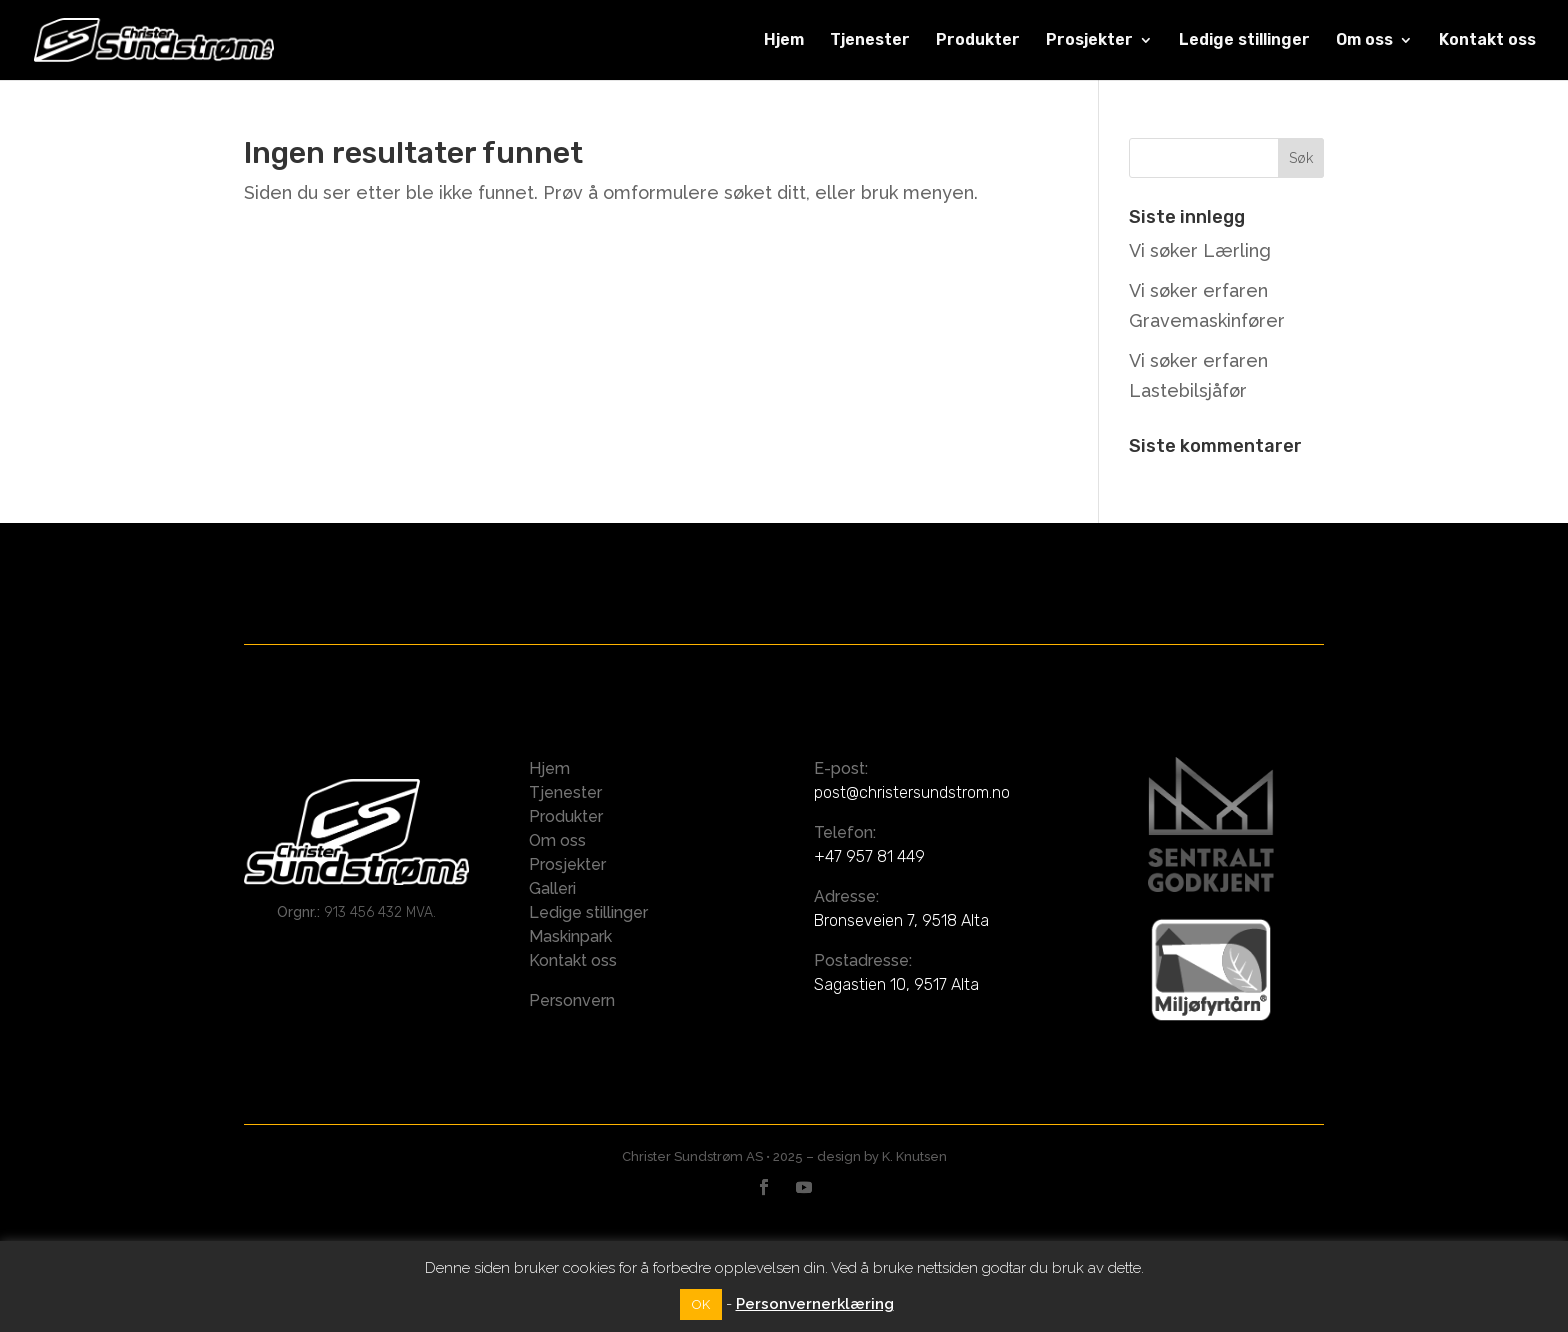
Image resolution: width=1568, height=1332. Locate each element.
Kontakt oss (1487, 41)
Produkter (978, 41)
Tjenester (870, 41)
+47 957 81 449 (869, 856)
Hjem (784, 41)
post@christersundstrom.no (912, 792)
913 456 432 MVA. (380, 912)
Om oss (1364, 41)
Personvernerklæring (815, 1304)
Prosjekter (1089, 41)
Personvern (572, 1000)
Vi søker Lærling (1200, 250)
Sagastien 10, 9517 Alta (896, 984)
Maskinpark (570, 936)
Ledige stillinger (1244, 41)
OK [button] (701, 1304)
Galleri (552, 888)
